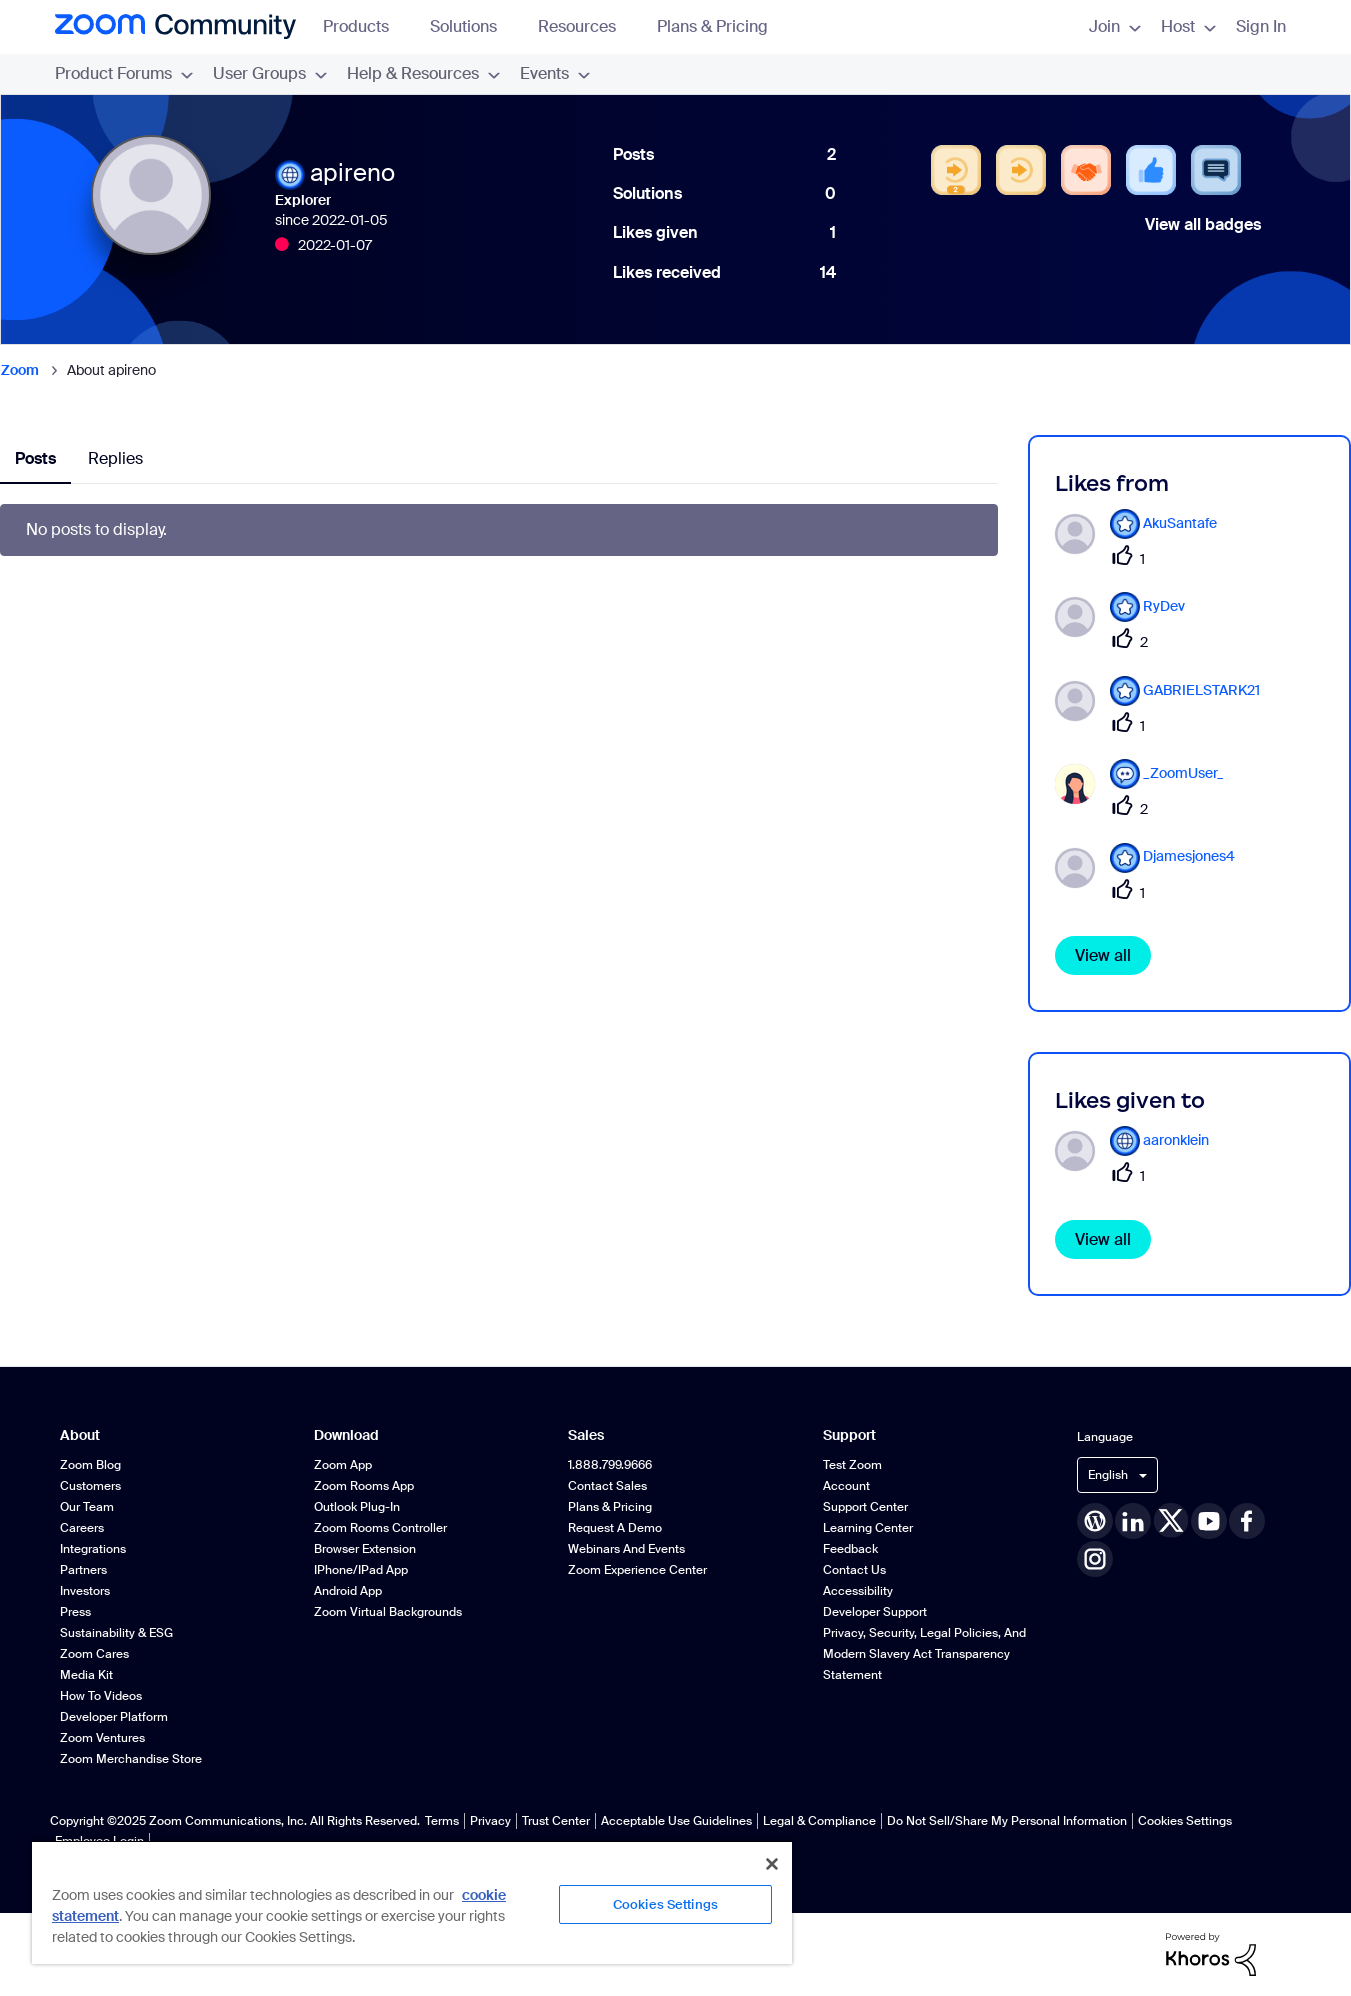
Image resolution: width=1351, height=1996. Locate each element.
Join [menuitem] (1115, 26)
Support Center (865, 1507)
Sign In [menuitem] (1261, 26)
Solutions (473, 26)
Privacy (490, 1821)
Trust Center (556, 1821)
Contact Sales (607, 1486)
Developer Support (875, 1612)
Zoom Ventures (102, 1738)
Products (365, 26)
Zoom (20, 370)
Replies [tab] (115, 458)
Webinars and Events (626, 1549)
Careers (82, 1528)
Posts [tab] (35, 458)
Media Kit (86, 1675)
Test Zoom (852, 1465)
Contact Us (854, 1570)
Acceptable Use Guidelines (676, 1821)
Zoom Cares (94, 1654)
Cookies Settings (1185, 1821)
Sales (586, 1435)
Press (75, 1612)
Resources (586, 26)
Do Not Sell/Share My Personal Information (1007, 1821)
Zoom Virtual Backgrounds (388, 1612)
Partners (83, 1570)
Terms (442, 1821)
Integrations (93, 1549)
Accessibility (858, 1591)
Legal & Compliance (819, 1821)
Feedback (850, 1549)
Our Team (87, 1507)
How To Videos (101, 1696)
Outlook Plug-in (357, 1507)
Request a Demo (615, 1528)
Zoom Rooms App (364, 1486)
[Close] (772, 1864)
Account (846, 1486)
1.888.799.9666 (610, 1465)
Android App (348, 1591)
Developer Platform (114, 1717)
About (80, 1435)
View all (1103, 955)
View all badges (1203, 224)
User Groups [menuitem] (270, 73)
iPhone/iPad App (361, 1570)
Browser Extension (365, 1549)
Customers (90, 1486)
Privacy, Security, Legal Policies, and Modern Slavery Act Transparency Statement (924, 1654)
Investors (85, 1591)
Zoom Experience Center (637, 1570)
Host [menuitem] (1188, 26)
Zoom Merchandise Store (131, 1759)
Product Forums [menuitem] (124, 73)
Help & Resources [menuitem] (423, 73)
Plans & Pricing (712, 26)
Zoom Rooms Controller (380, 1528)
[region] (412, 1902)
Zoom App (343, 1465)
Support (849, 1435)
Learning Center (868, 1528)
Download (346, 1435)
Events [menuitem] (555, 73)
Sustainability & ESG (116, 1633)
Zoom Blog (90, 1465)
